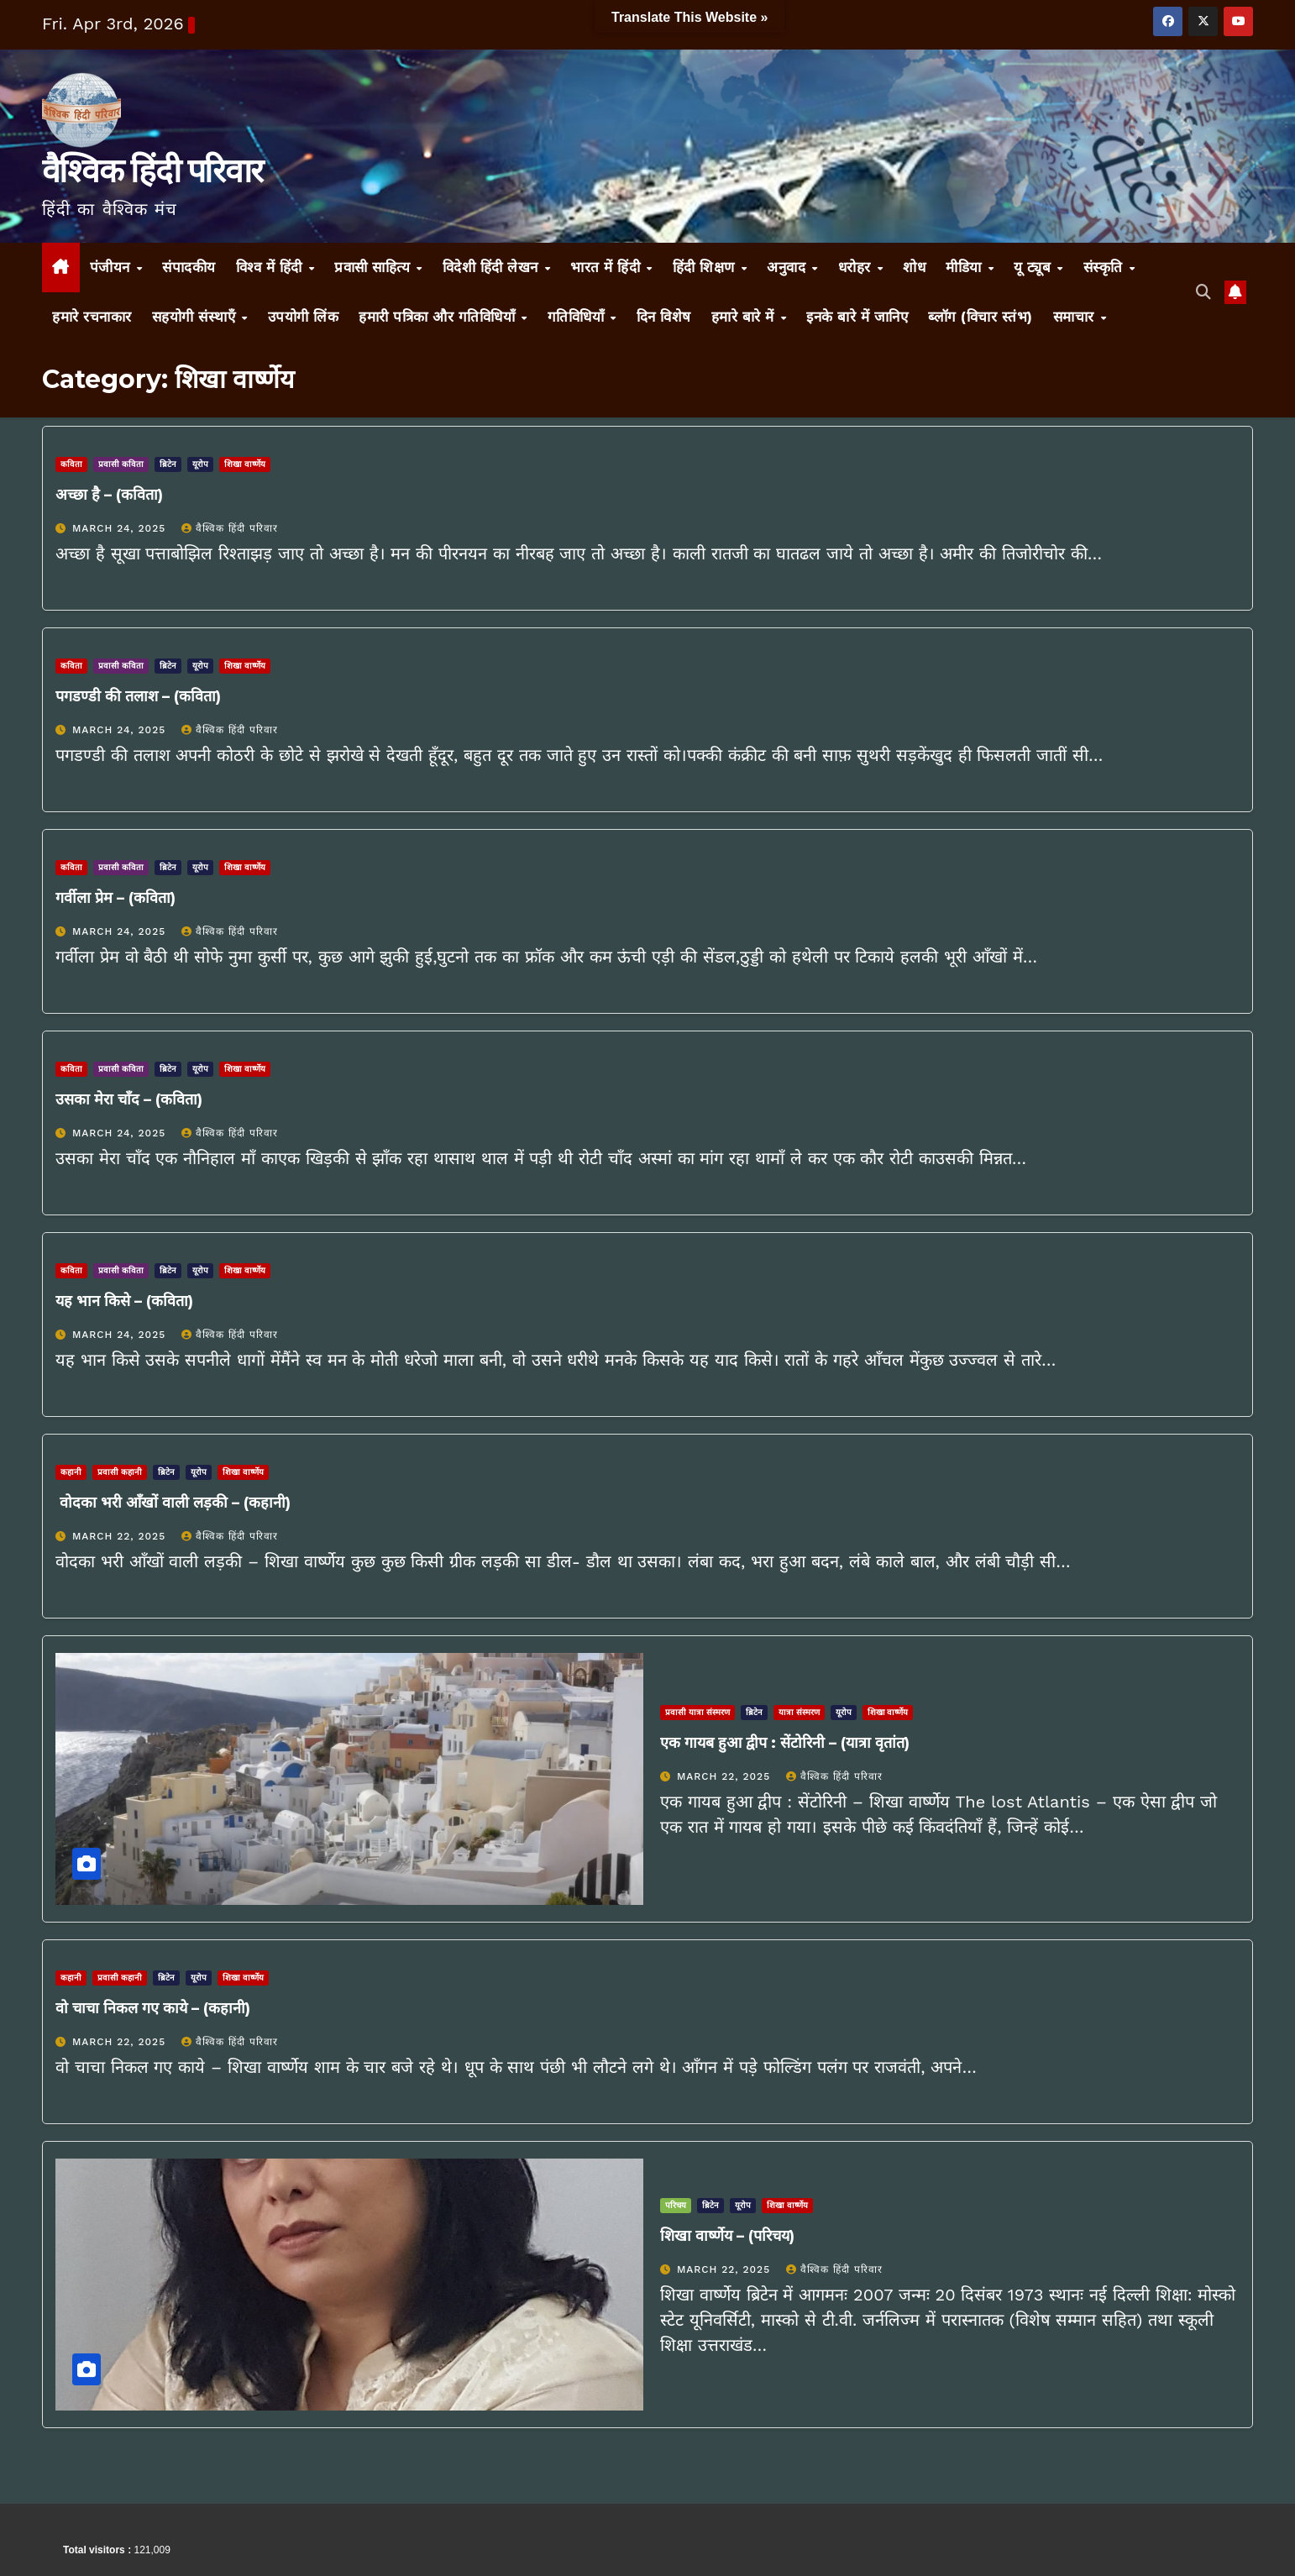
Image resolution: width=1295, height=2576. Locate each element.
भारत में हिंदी (607, 267)
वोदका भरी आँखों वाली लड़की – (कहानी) (173, 1502)
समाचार (1076, 316)
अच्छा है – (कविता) (109, 494)
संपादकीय (189, 267)
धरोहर (857, 267)
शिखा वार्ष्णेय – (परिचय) (727, 2236)
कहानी (70, 1472)
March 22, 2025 (121, 1536)
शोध (914, 267)
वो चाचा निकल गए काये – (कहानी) (152, 2008)
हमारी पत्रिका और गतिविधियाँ (439, 316)
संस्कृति (1105, 267)
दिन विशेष (664, 316)
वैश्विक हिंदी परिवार (152, 170)
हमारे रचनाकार (92, 316)
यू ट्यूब (1035, 267)
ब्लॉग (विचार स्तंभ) (980, 316)
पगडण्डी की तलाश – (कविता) (138, 696)
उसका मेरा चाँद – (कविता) (128, 1099)
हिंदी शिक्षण (706, 267)
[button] (1203, 292)
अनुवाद (788, 267)
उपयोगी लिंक (303, 316)
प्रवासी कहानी (119, 1472)
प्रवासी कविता (121, 464)
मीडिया (966, 267)
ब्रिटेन (168, 464)
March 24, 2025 (121, 528)
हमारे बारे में (745, 316)
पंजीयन (112, 267)
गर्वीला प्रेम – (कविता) (115, 898)
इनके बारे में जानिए (857, 316)
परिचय (675, 2205)
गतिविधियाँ (578, 316)
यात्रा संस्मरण (799, 1712)
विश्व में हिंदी (271, 267)
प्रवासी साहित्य (374, 267)
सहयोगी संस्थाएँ (196, 316)
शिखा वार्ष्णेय (244, 464)
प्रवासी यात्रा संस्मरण (697, 1712)
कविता (71, 464)
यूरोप (200, 464)
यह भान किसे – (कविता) (124, 1301)
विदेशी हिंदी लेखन (493, 267)
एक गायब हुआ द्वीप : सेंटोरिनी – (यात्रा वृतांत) (785, 1743)
